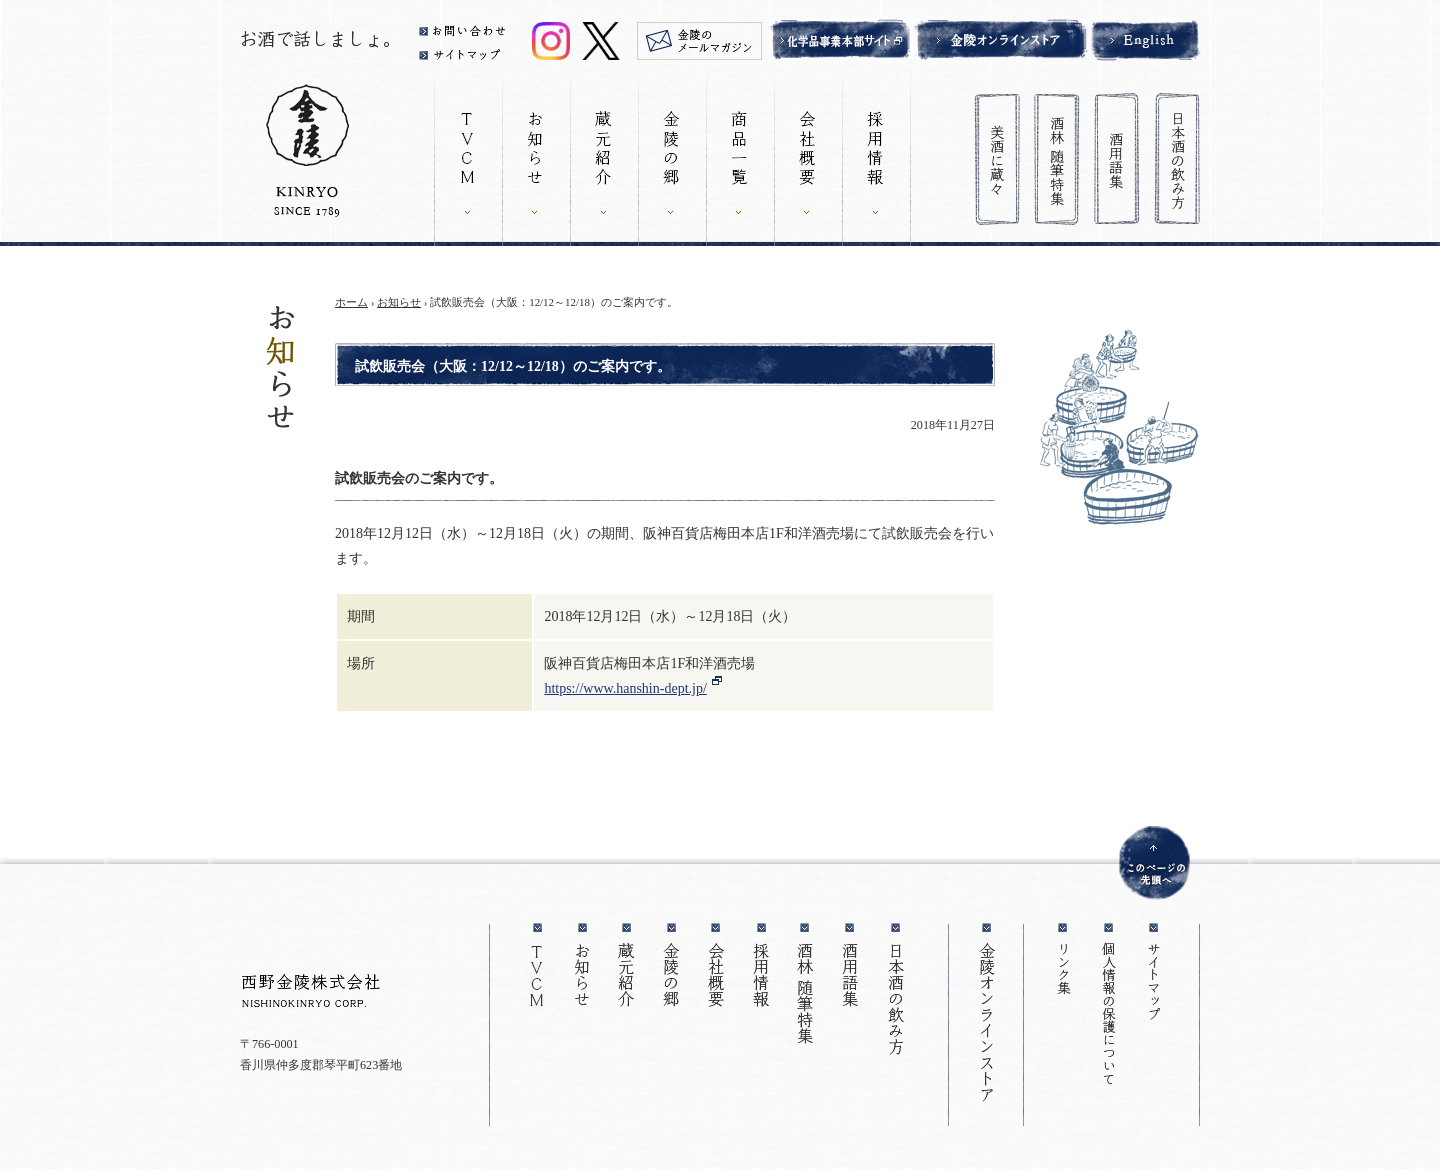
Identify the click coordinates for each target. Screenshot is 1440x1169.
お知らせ (399, 302)
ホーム (351, 302)
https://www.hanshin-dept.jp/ (625, 688)
